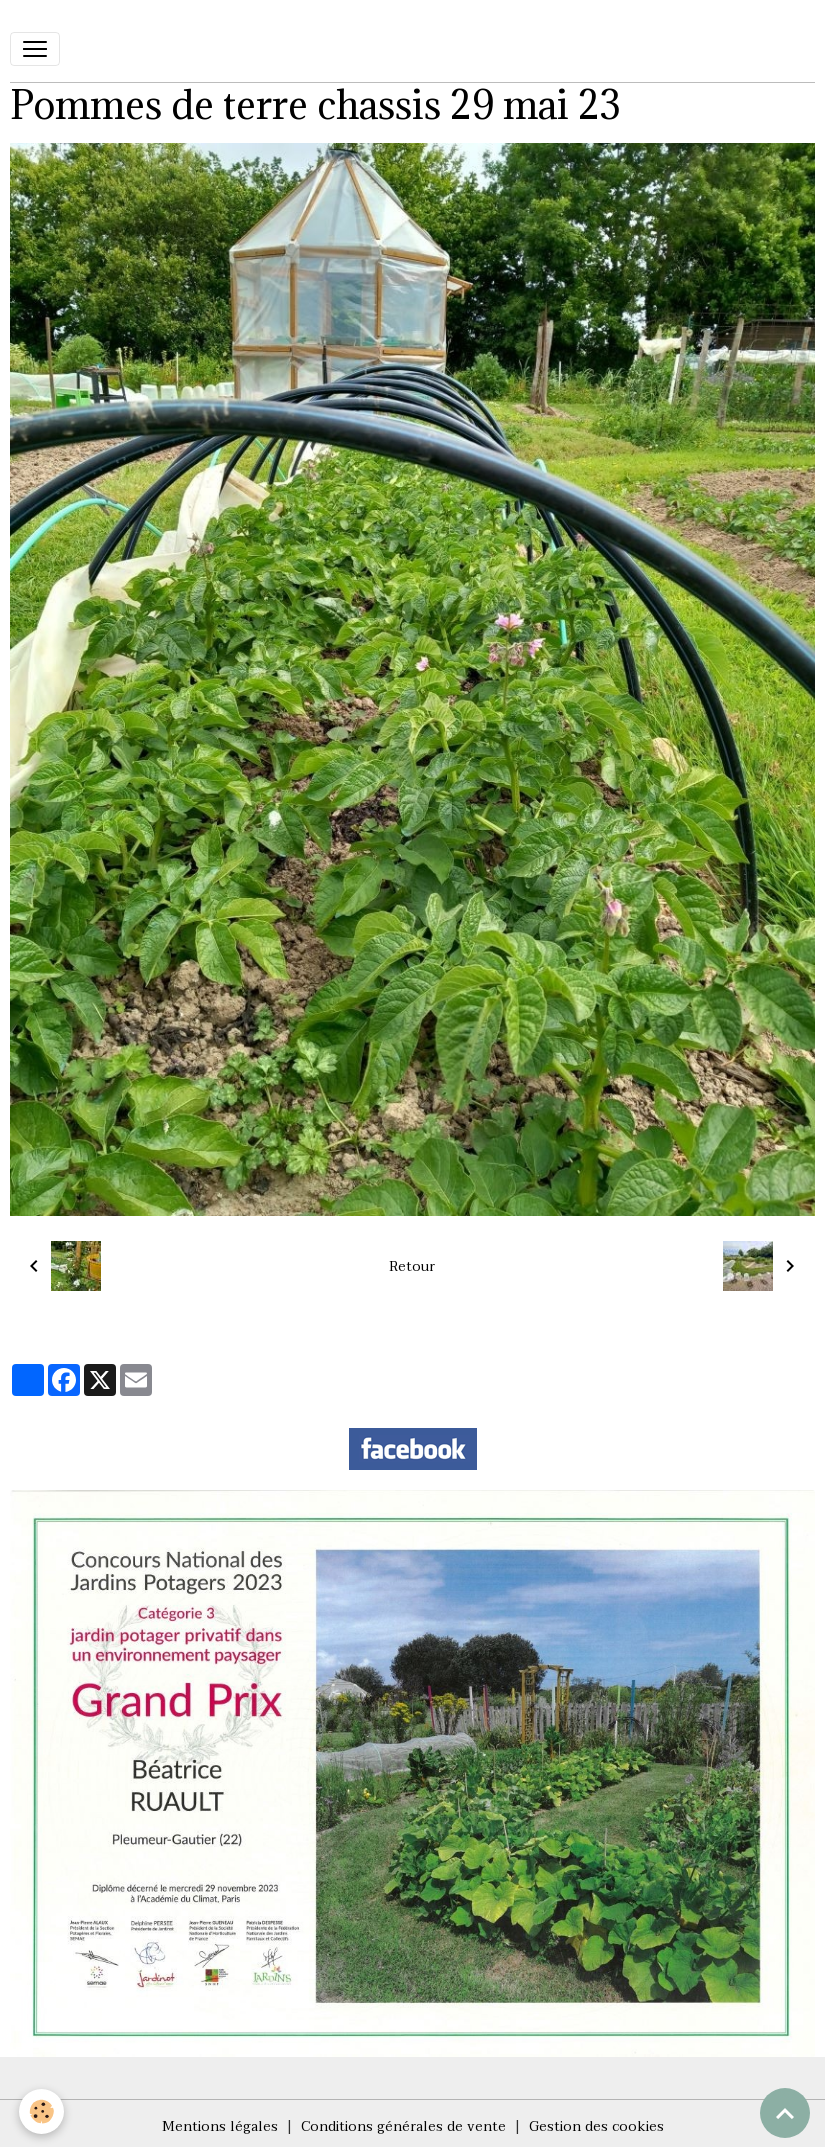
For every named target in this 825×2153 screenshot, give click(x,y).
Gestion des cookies (596, 2126)
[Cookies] (42, 2111)
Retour (412, 1266)
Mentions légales (220, 2126)
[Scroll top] (785, 2113)
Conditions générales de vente (403, 2126)
